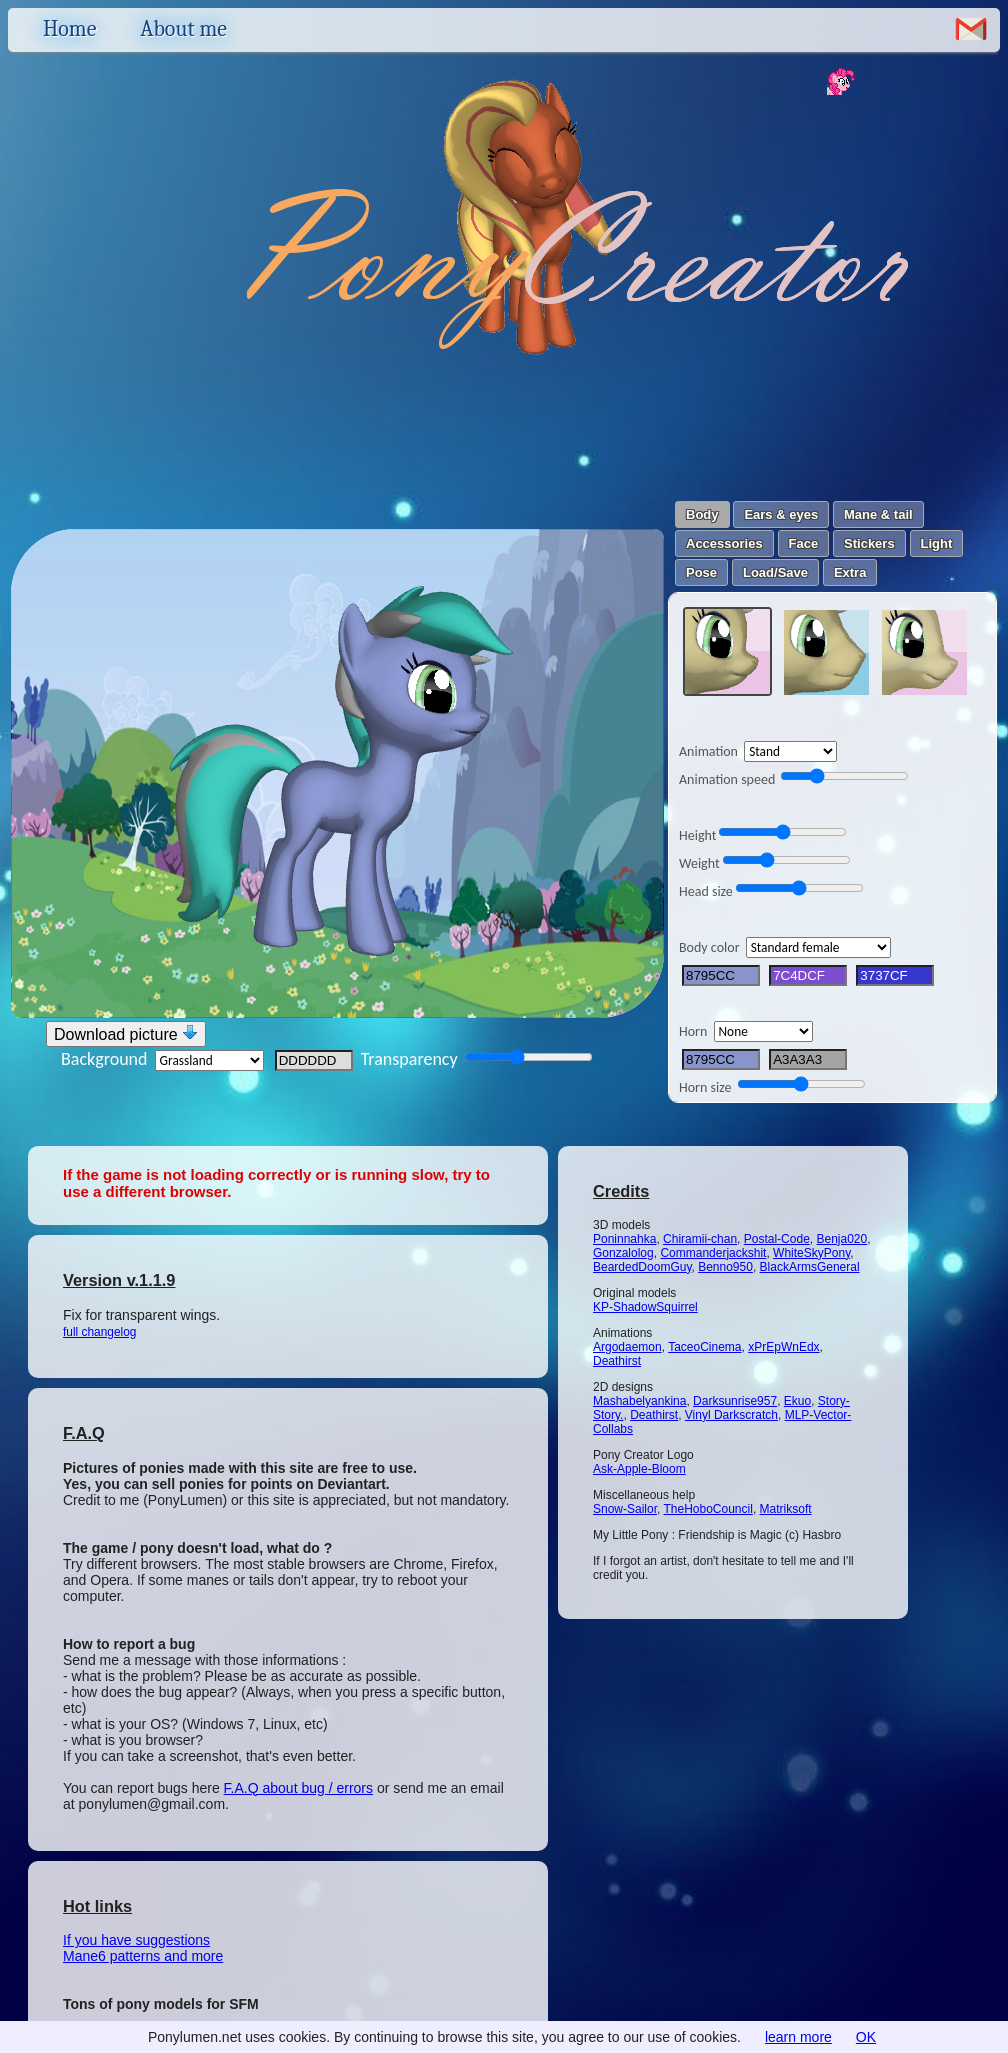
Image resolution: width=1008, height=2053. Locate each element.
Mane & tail (878, 514)
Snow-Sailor (625, 1509)
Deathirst (617, 1361)
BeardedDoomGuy (642, 1267)
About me (183, 29)
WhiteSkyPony (811, 1253)
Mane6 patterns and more (143, 1956)
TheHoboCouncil (707, 1509)
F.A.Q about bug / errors (298, 1788)
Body (702, 514)
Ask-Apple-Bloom (639, 1469)
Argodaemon (627, 1347)
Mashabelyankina (639, 1401)
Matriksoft (786, 1509)
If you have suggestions (136, 1940)
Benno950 (725, 1267)
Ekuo (797, 1401)
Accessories (724, 543)
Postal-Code (777, 1239)
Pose (701, 572)
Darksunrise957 (735, 1401)
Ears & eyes (781, 514)
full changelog (99, 1332)
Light (937, 543)
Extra (850, 572)
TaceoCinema (704, 1347)
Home (69, 29)
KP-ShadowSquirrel (645, 1307)
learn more (798, 2037)
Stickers (869, 543)
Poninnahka (624, 1239)
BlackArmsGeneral (810, 1267)
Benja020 (841, 1239)
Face (804, 543)
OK (866, 2037)
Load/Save (775, 572)
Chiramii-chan (700, 1239)
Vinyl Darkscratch (731, 1415)
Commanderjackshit (713, 1253)
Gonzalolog (623, 1253)
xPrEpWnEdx (783, 1347)
